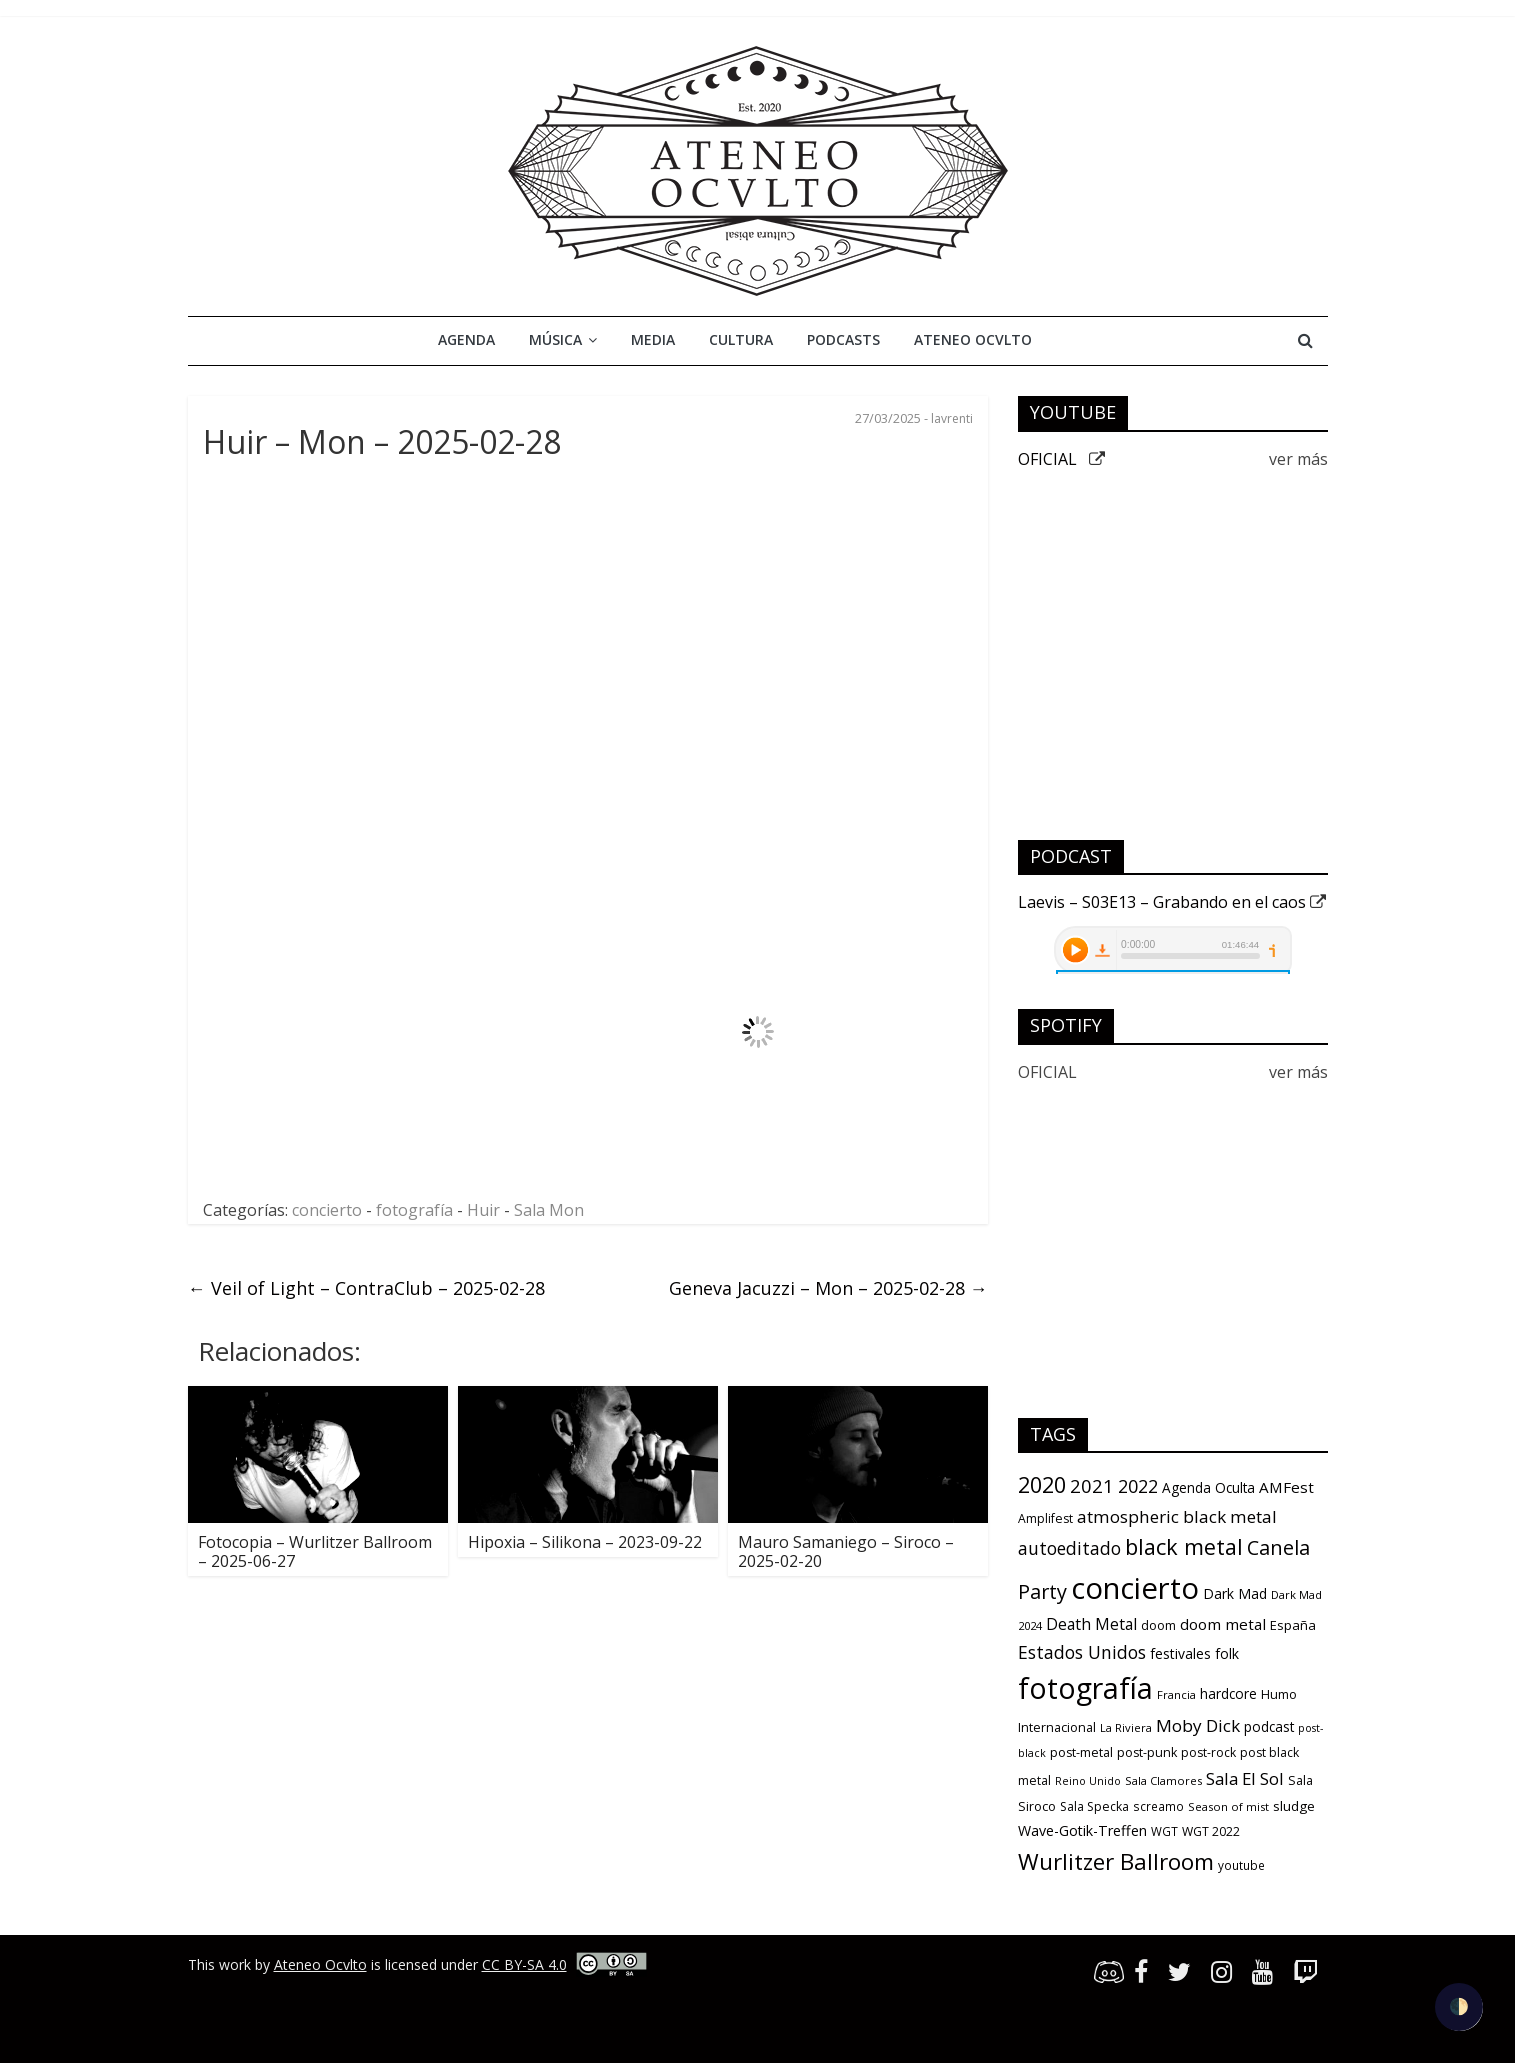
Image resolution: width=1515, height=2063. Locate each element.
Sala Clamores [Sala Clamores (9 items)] (1163, 1780)
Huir (483, 1210)
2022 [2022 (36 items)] (1138, 1486)
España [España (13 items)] (1293, 1625)
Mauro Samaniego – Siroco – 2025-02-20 (846, 1551)
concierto (327, 1210)
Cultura (741, 339)
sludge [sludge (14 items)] (1294, 1806)
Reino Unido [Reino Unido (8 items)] (1088, 1781)
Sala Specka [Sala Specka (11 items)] (1094, 1806)
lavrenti (952, 418)
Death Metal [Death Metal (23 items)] (1091, 1624)
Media (653, 339)
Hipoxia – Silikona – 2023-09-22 (585, 1542)
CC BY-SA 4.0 (524, 1964)
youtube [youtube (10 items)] (1241, 1865)
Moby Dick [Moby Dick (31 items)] (1198, 1725)
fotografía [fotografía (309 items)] (1085, 1688)
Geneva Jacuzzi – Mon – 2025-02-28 (828, 1288)
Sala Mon (549, 1210)
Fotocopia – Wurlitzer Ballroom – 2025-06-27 (315, 1551)
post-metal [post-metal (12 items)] (1081, 1752)
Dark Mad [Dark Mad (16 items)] (1235, 1593)
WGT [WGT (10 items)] (1164, 1831)
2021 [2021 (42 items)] (1092, 1485)
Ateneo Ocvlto (973, 339)
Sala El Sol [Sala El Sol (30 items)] (1245, 1778)
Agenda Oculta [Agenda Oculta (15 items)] (1208, 1488)
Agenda (466, 339)
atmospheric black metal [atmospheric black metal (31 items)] (1177, 1516)
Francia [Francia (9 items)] (1176, 1694)
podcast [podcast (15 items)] (1269, 1727)
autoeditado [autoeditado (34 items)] (1069, 1548)
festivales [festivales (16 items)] (1180, 1653)
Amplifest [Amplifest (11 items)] (1045, 1518)
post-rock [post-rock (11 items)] (1208, 1752)
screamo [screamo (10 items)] (1158, 1806)
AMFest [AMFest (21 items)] (1286, 1487)
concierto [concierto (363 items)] (1135, 1588)
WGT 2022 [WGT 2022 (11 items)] (1211, 1831)
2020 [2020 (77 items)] (1042, 1484)
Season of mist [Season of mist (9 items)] (1228, 1806)
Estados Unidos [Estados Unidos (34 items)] (1082, 1652)
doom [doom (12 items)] (1158, 1625)
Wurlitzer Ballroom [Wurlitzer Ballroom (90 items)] (1116, 1861)
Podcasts (843, 339)
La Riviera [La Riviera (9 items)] (1126, 1727)
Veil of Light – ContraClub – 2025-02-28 (366, 1288)
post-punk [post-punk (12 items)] (1147, 1752)
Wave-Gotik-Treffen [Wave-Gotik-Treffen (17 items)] (1082, 1830)
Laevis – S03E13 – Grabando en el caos (1172, 902)
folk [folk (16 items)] (1227, 1653)
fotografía (414, 1210)
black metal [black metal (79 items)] (1184, 1546)
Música (555, 339)
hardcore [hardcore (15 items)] (1228, 1694)
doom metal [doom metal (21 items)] (1223, 1624)
